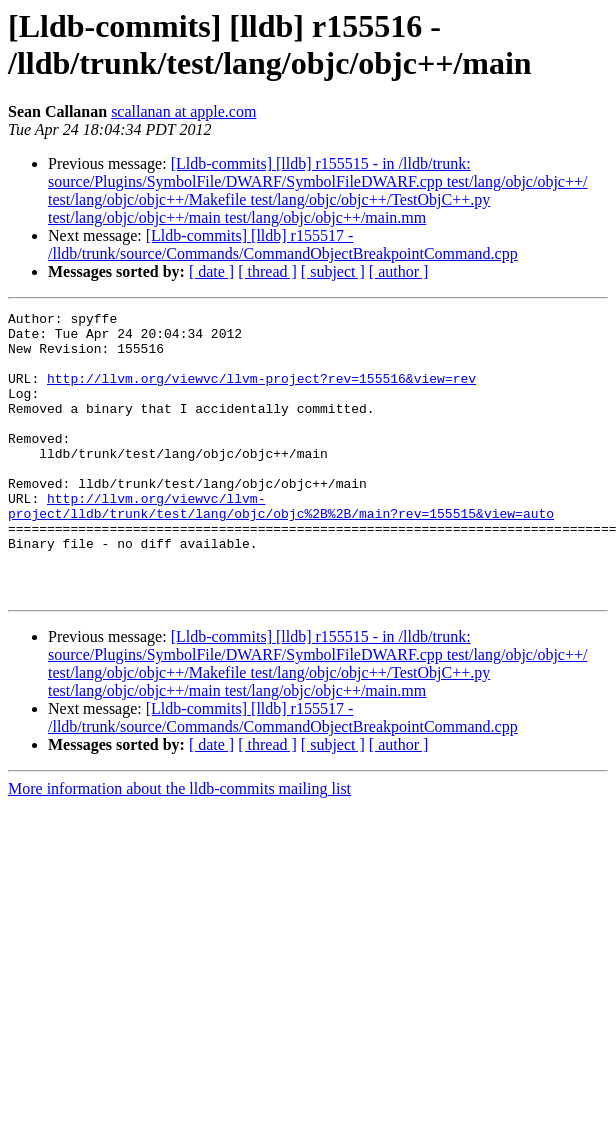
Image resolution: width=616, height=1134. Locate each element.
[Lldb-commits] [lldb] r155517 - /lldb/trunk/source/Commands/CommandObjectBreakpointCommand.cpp (283, 244)
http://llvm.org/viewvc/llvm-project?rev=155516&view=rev (261, 393)
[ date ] (211, 271)
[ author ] (399, 271)
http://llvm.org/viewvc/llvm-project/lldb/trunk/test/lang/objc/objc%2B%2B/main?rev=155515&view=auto (281, 546)
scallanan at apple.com (183, 111)
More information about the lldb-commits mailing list (179, 845)
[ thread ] (267, 271)
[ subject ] (333, 271)
